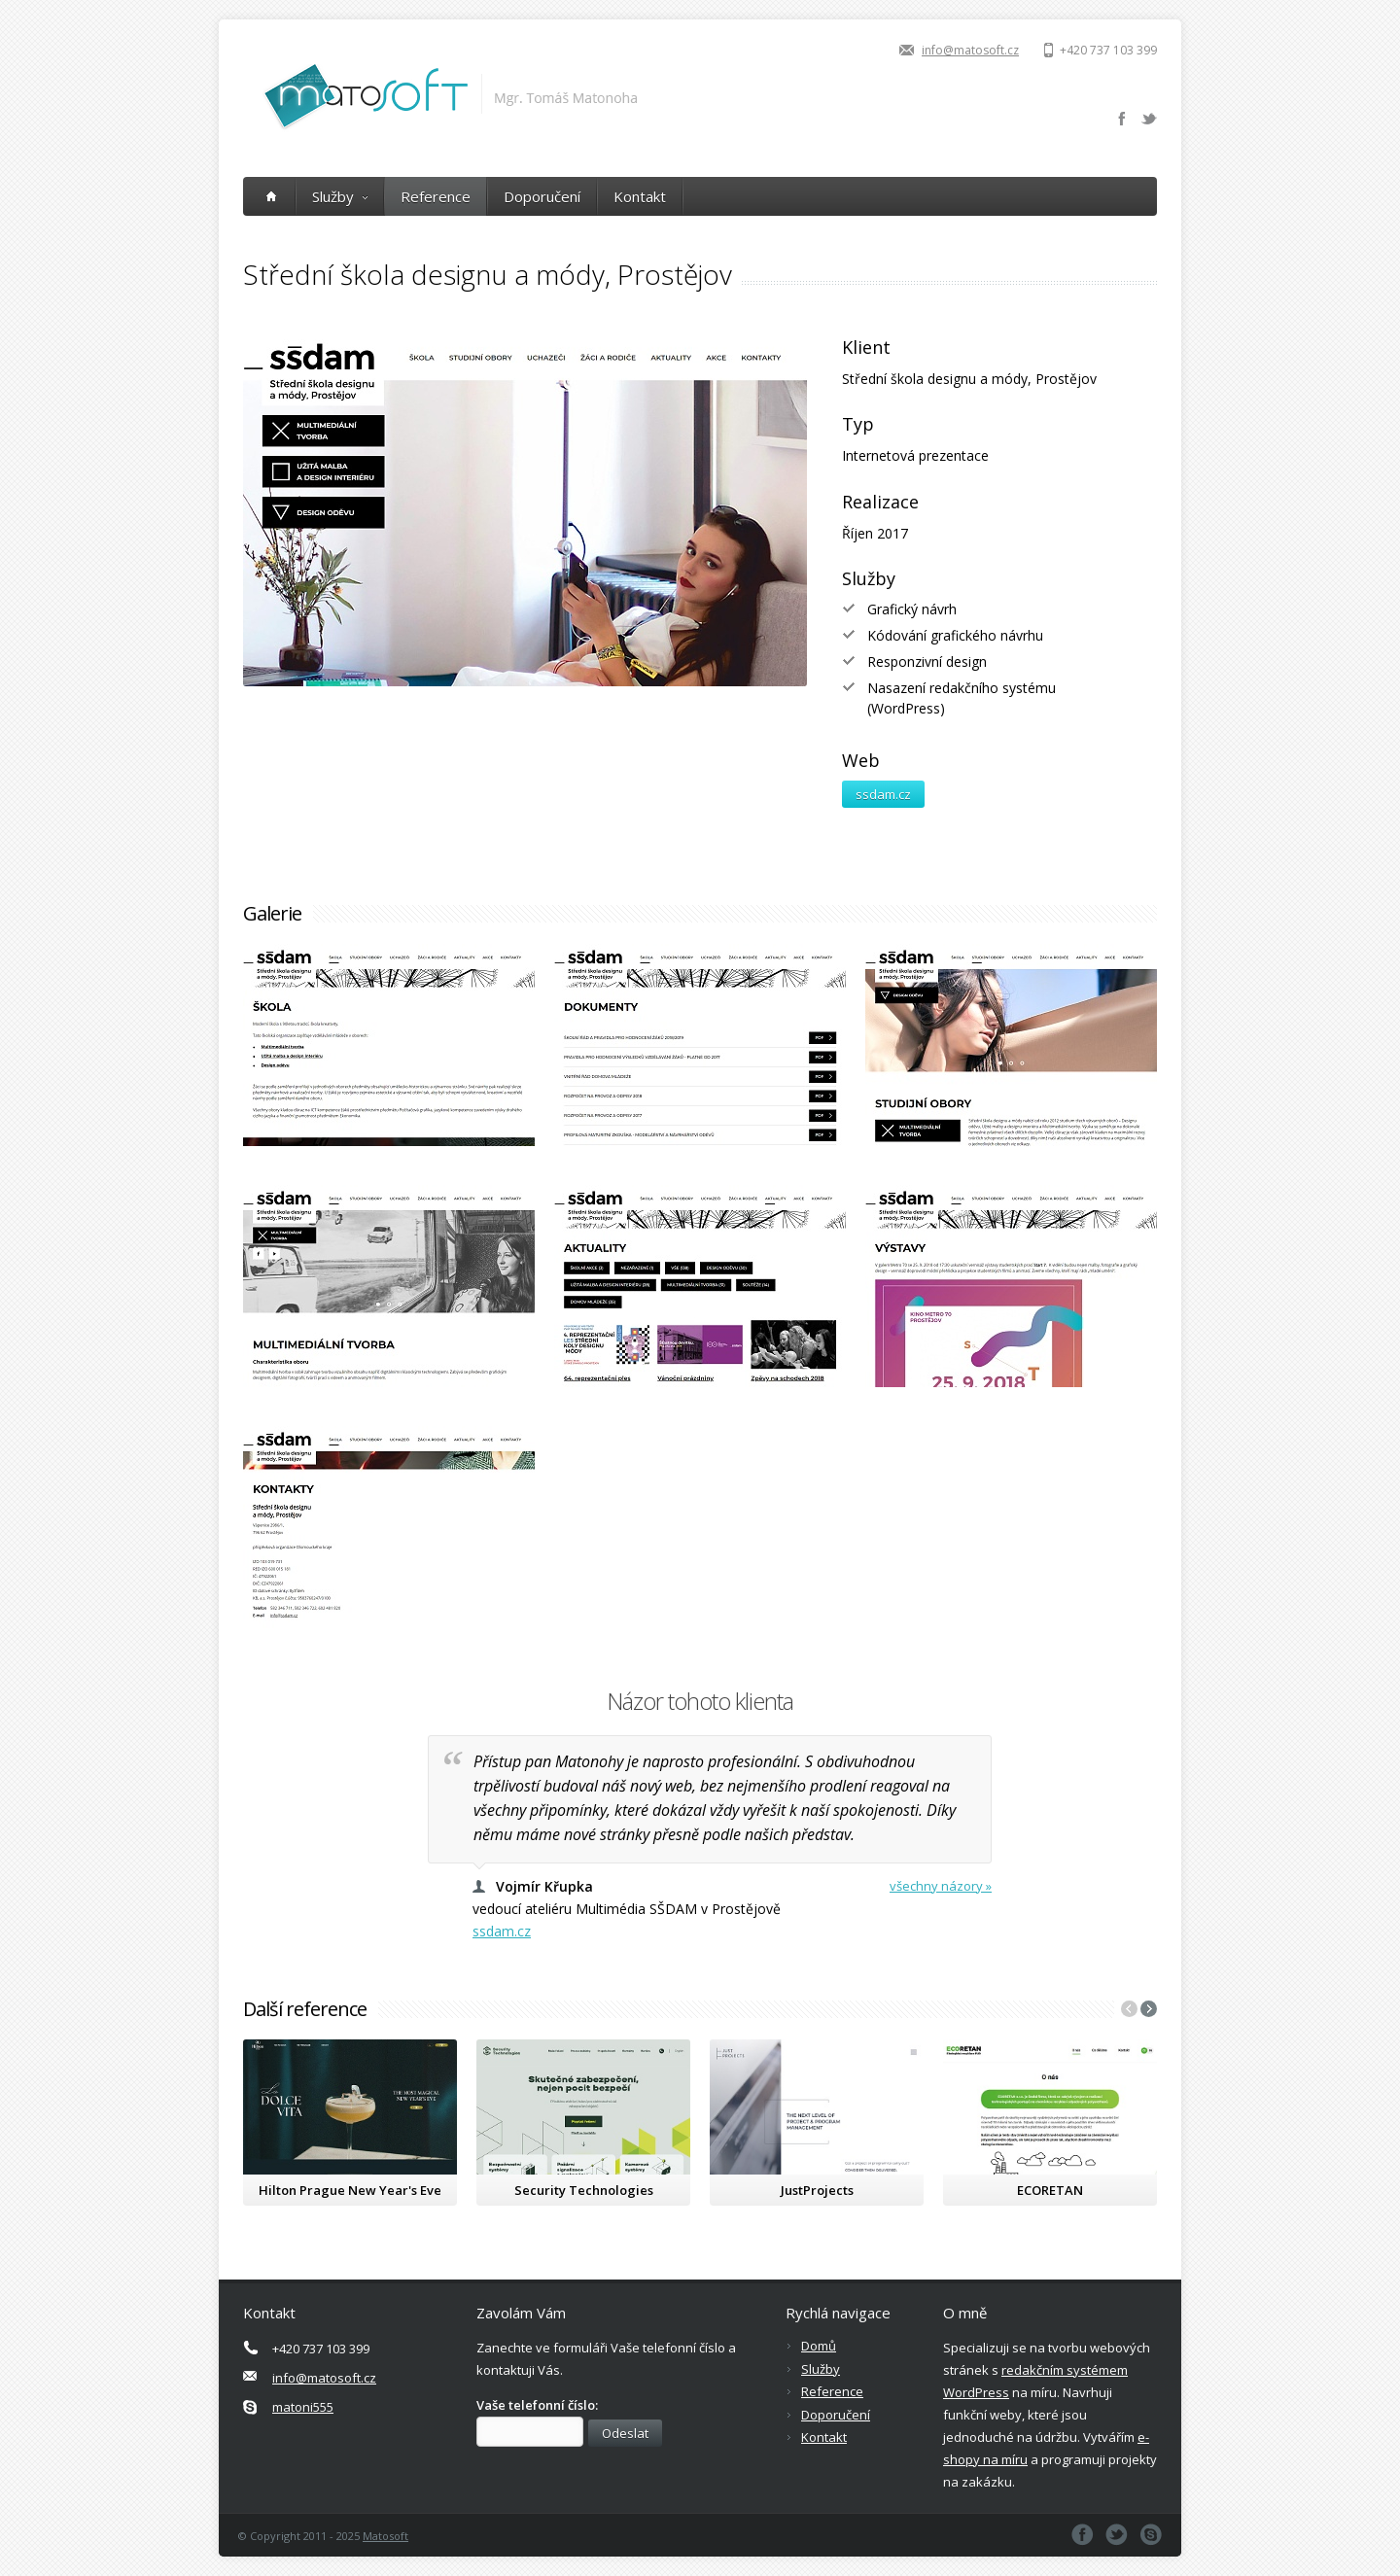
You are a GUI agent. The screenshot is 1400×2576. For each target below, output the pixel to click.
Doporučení (542, 196)
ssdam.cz (883, 794)
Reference (436, 196)
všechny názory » (941, 1886)
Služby (340, 196)
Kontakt (639, 196)
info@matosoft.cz (970, 50)
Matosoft (385, 2535)
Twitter (1149, 118)
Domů (818, 2345)
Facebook (1122, 118)
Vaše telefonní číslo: (537, 2405)
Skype (1150, 2535)
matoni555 (302, 2407)
